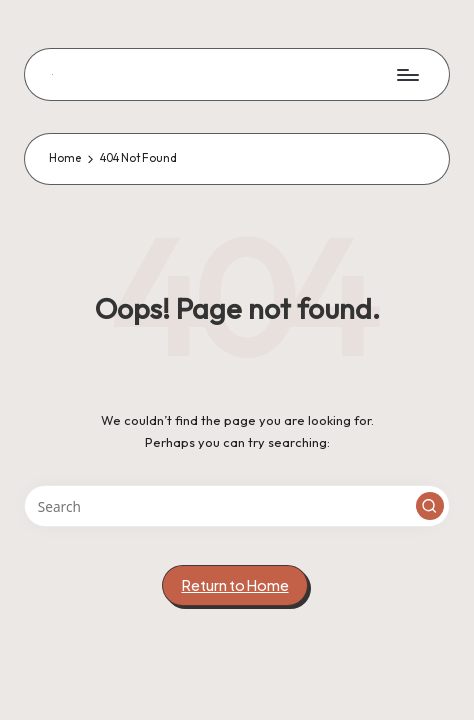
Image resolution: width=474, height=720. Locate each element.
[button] (430, 506)
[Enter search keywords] (237, 506)
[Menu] (407, 74)
